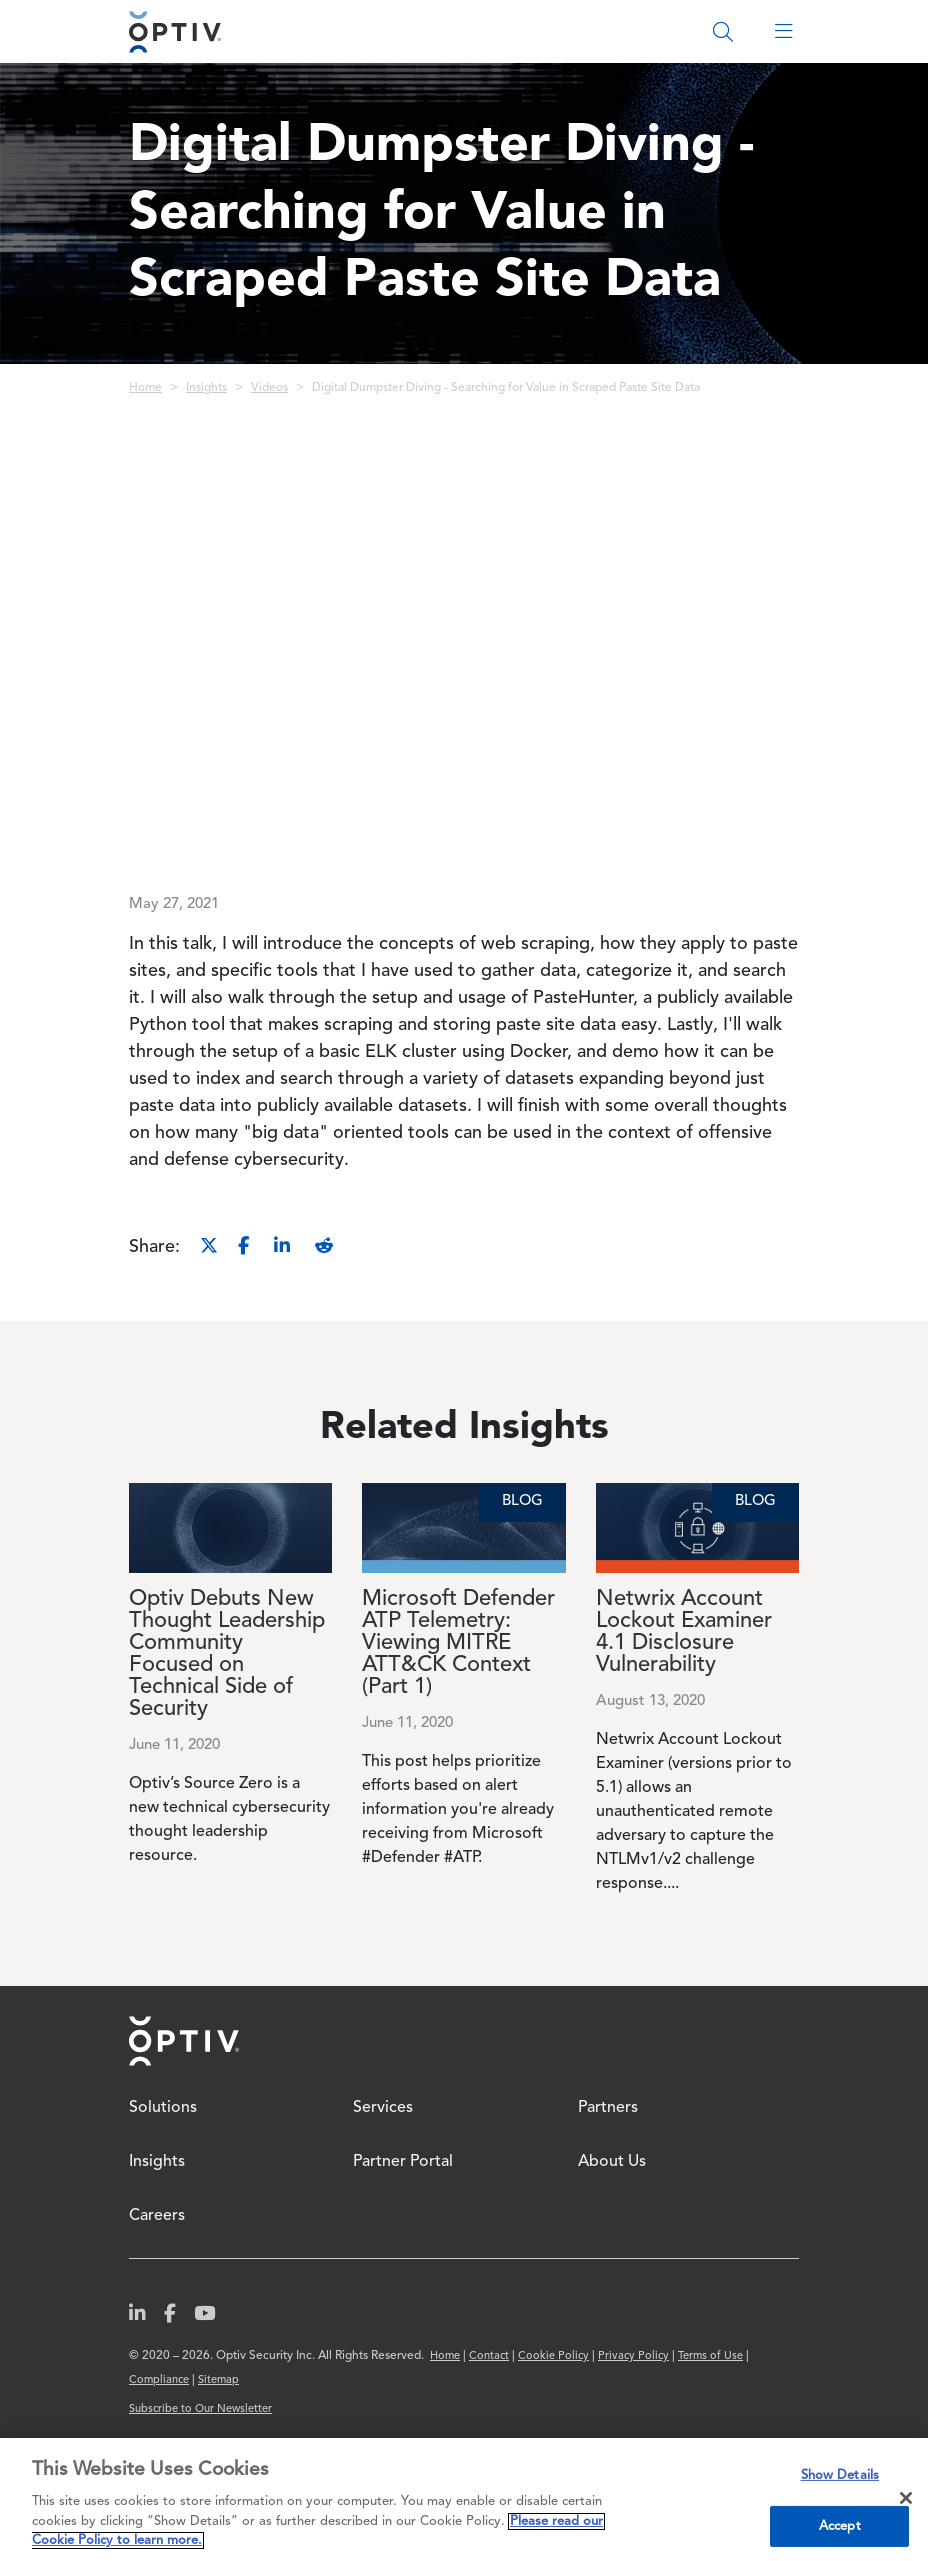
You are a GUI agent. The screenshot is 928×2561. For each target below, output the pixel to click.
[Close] (906, 2498)
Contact (489, 2356)
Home (145, 388)
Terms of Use (710, 2356)
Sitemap (218, 2380)
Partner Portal (403, 2162)
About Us (612, 2162)
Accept (840, 2526)
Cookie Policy (553, 2356)
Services (383, 2108)
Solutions (163, 2108)
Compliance (159, 2380)
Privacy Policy (633, 2356)
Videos (269, 388)
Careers (157, 2216)
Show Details (840, 2475)
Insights (206, 388)
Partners (608, 2108)
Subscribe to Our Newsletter (200, 2409)
